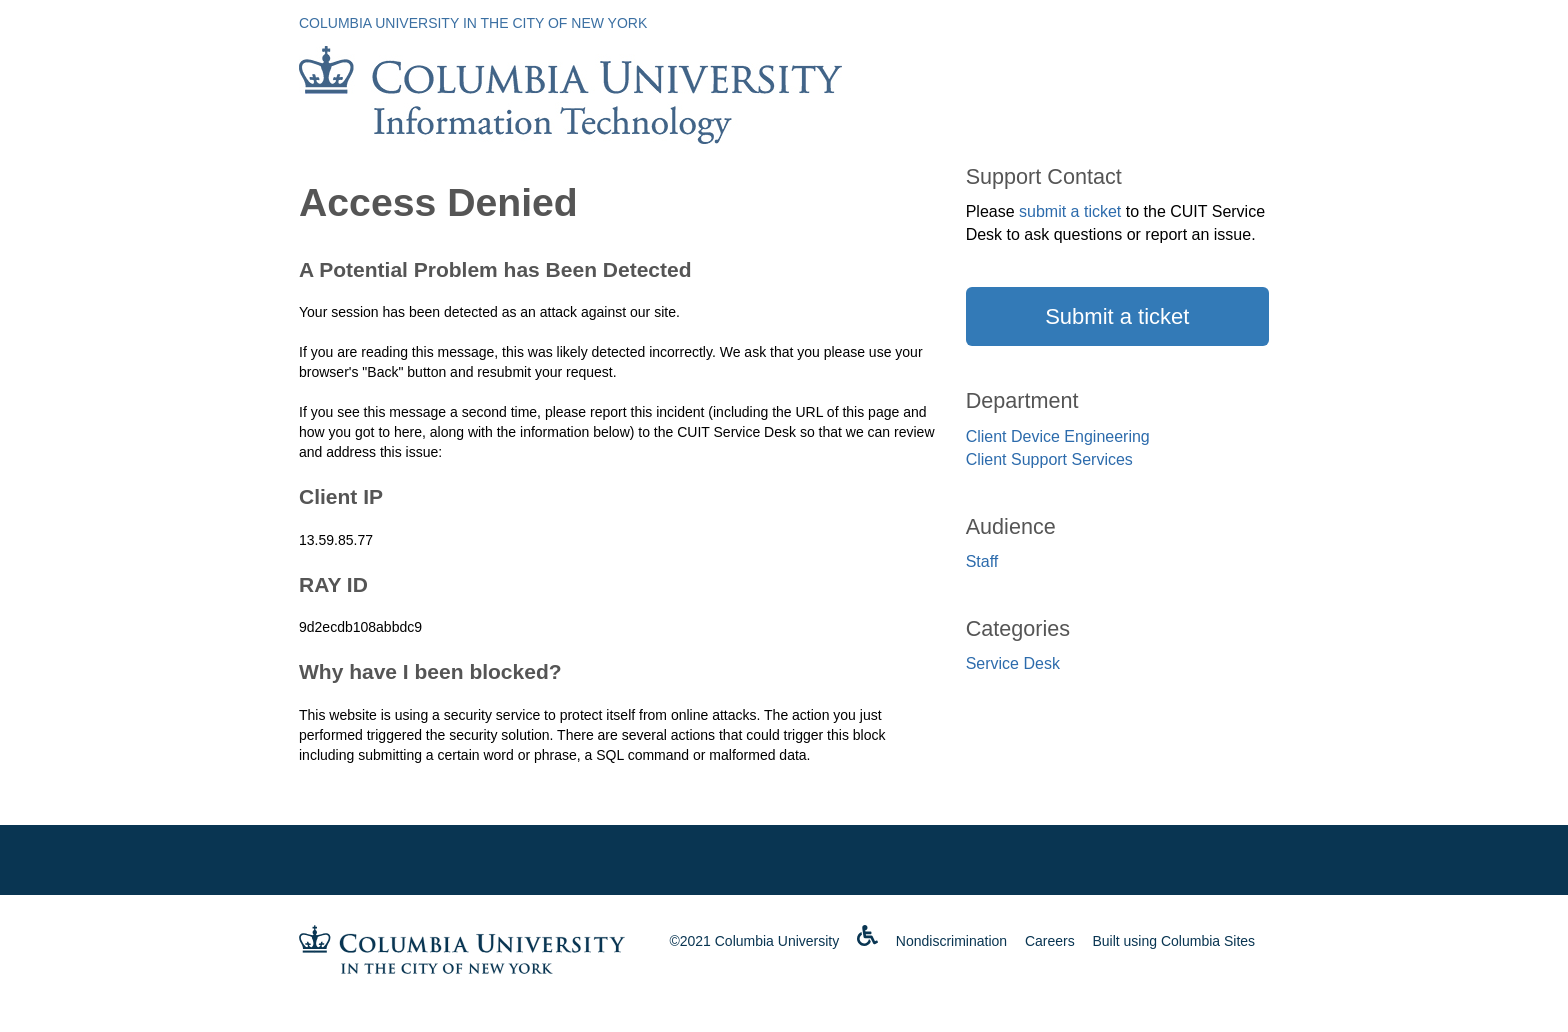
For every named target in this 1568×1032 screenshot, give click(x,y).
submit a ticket (1070, 211)
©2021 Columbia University (754, 941)
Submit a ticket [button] (1117, 316)
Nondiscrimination (951, 941)
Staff (982, 561)
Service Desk (1013, 663)
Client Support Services (1049, 459)
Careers (1050, 941)
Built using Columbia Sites (1173, 941)
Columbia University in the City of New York (473, 23)
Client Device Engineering (1058, 436)
